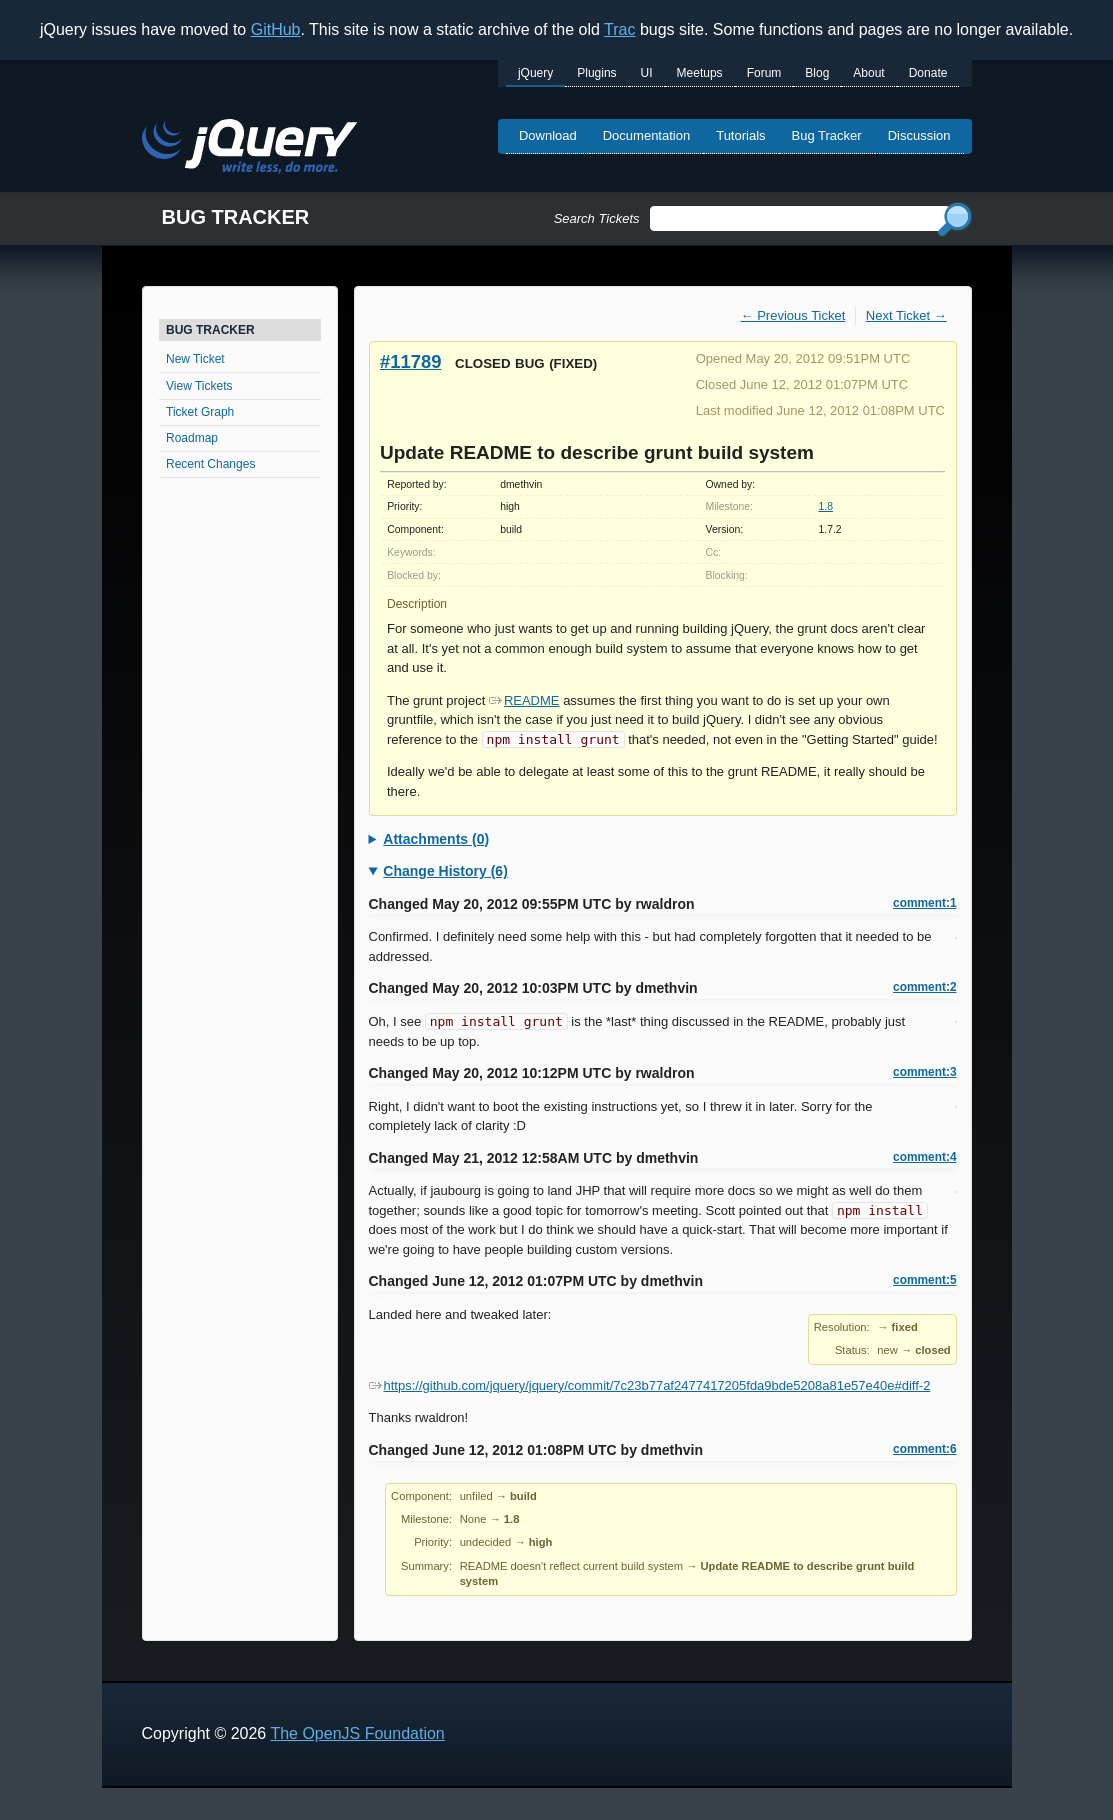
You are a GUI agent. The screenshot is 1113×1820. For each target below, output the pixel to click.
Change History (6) (445, 871)
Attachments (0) (436, 839)
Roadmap (192, 438)
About (868, 73)
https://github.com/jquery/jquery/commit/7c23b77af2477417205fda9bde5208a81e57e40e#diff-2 (650, 1385)
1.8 (826, 506)
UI (647, 73)
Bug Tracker (827, 135)
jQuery (535, 73)
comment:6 (924, 1449)
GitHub (276, 29)
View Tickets (199, 386)
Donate (928, 73)
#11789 (410, 361)
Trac (619, 29)
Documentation (646, 135)
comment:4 (924, 1157)
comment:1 (924, 903)
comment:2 (924, 987)
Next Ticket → (906, 315)
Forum (764, 73)
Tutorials (740, 135)
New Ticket (195, 359)
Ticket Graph (200, 412)
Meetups (700, 73)
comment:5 (924, 1280)
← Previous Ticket (793, 315)
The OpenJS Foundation (357, 1733)
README (524, 700)
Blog (817, 73)
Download (548, 135)
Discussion (919, 135)
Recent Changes (210, 464)
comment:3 (924, 1072)
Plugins (596, 73)
